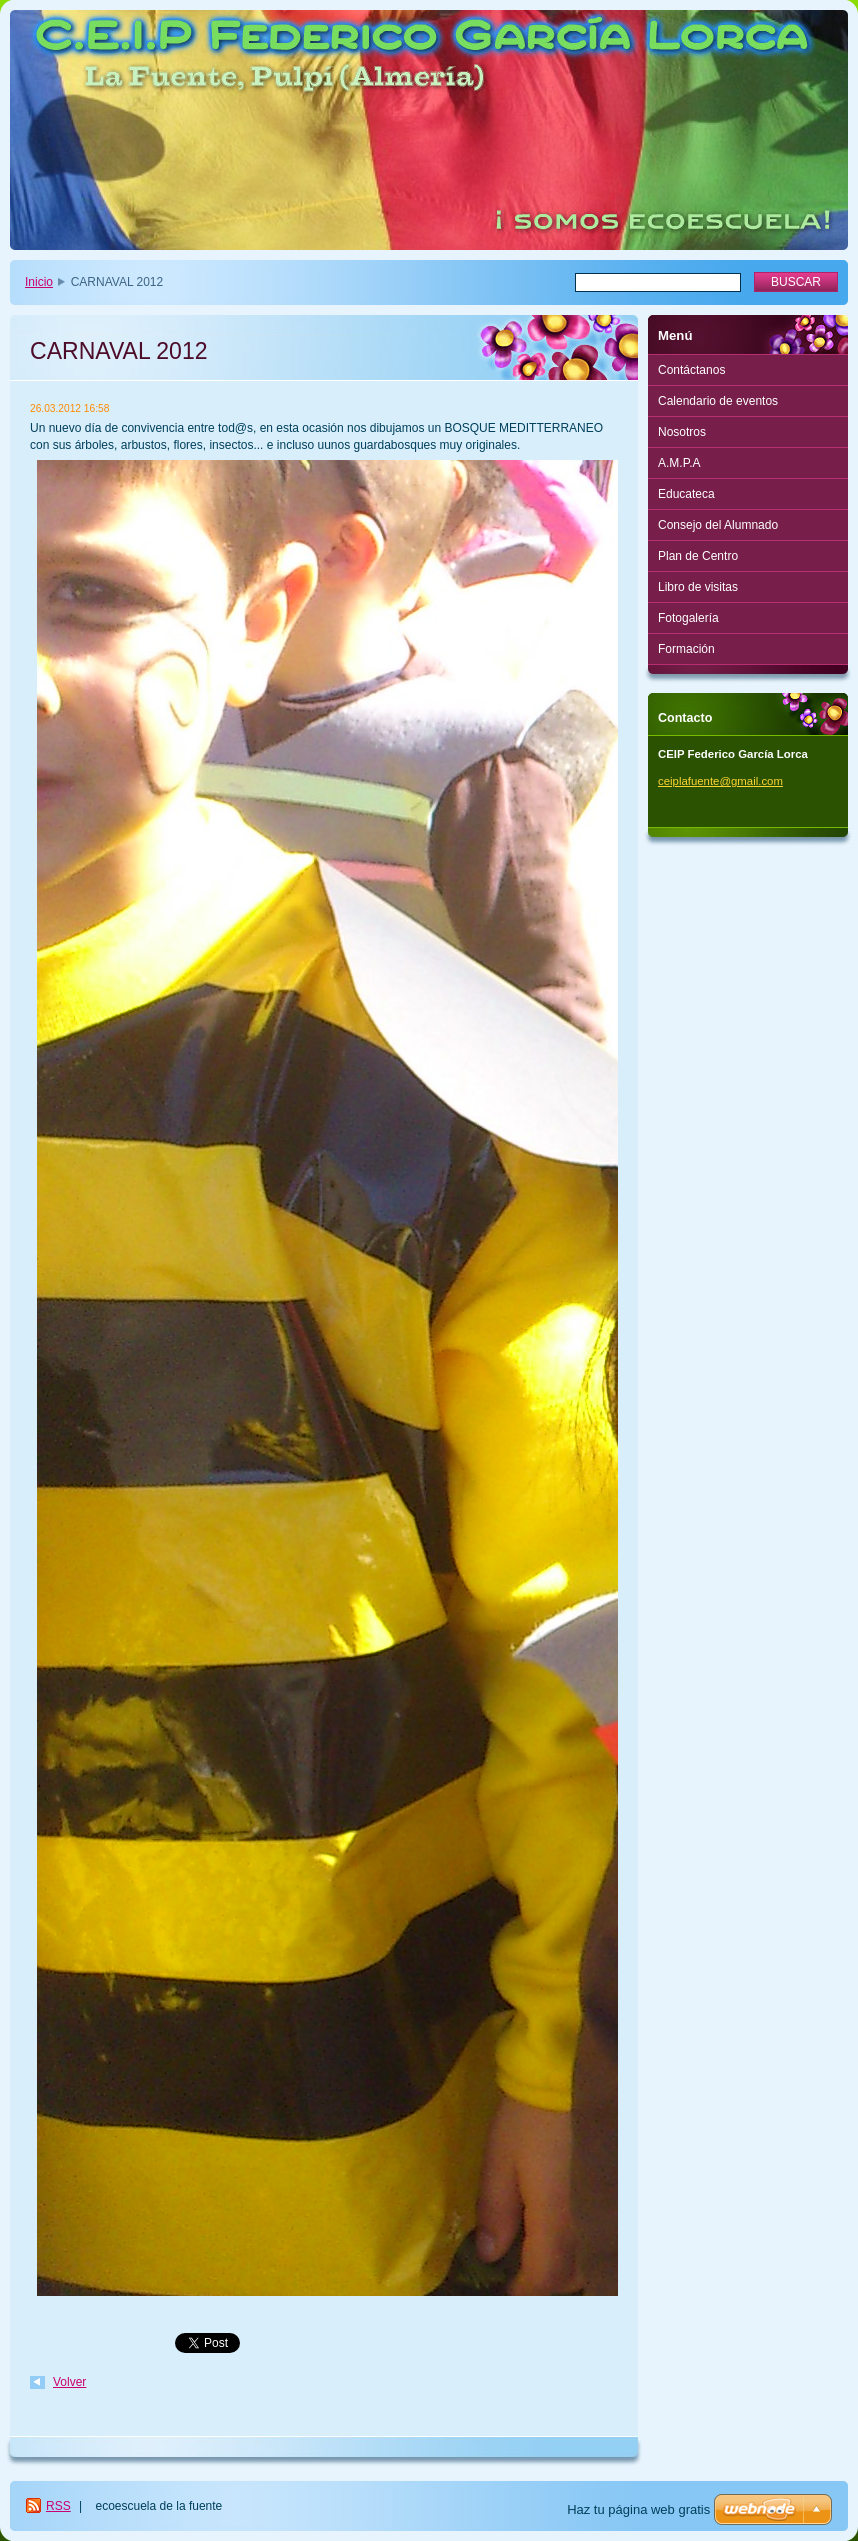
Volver (69, 2382)
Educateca (686, 494)
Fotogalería (688, 618)
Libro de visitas (698, 587)
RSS (58, 2506)
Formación (686, 649)
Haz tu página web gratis (638, 2509)
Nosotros (682, 432)
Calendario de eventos (718, 401)
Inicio (39, 282)
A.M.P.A (679, 463)
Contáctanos (691, 370)
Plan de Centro (698, 556)
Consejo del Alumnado (718, 525)
